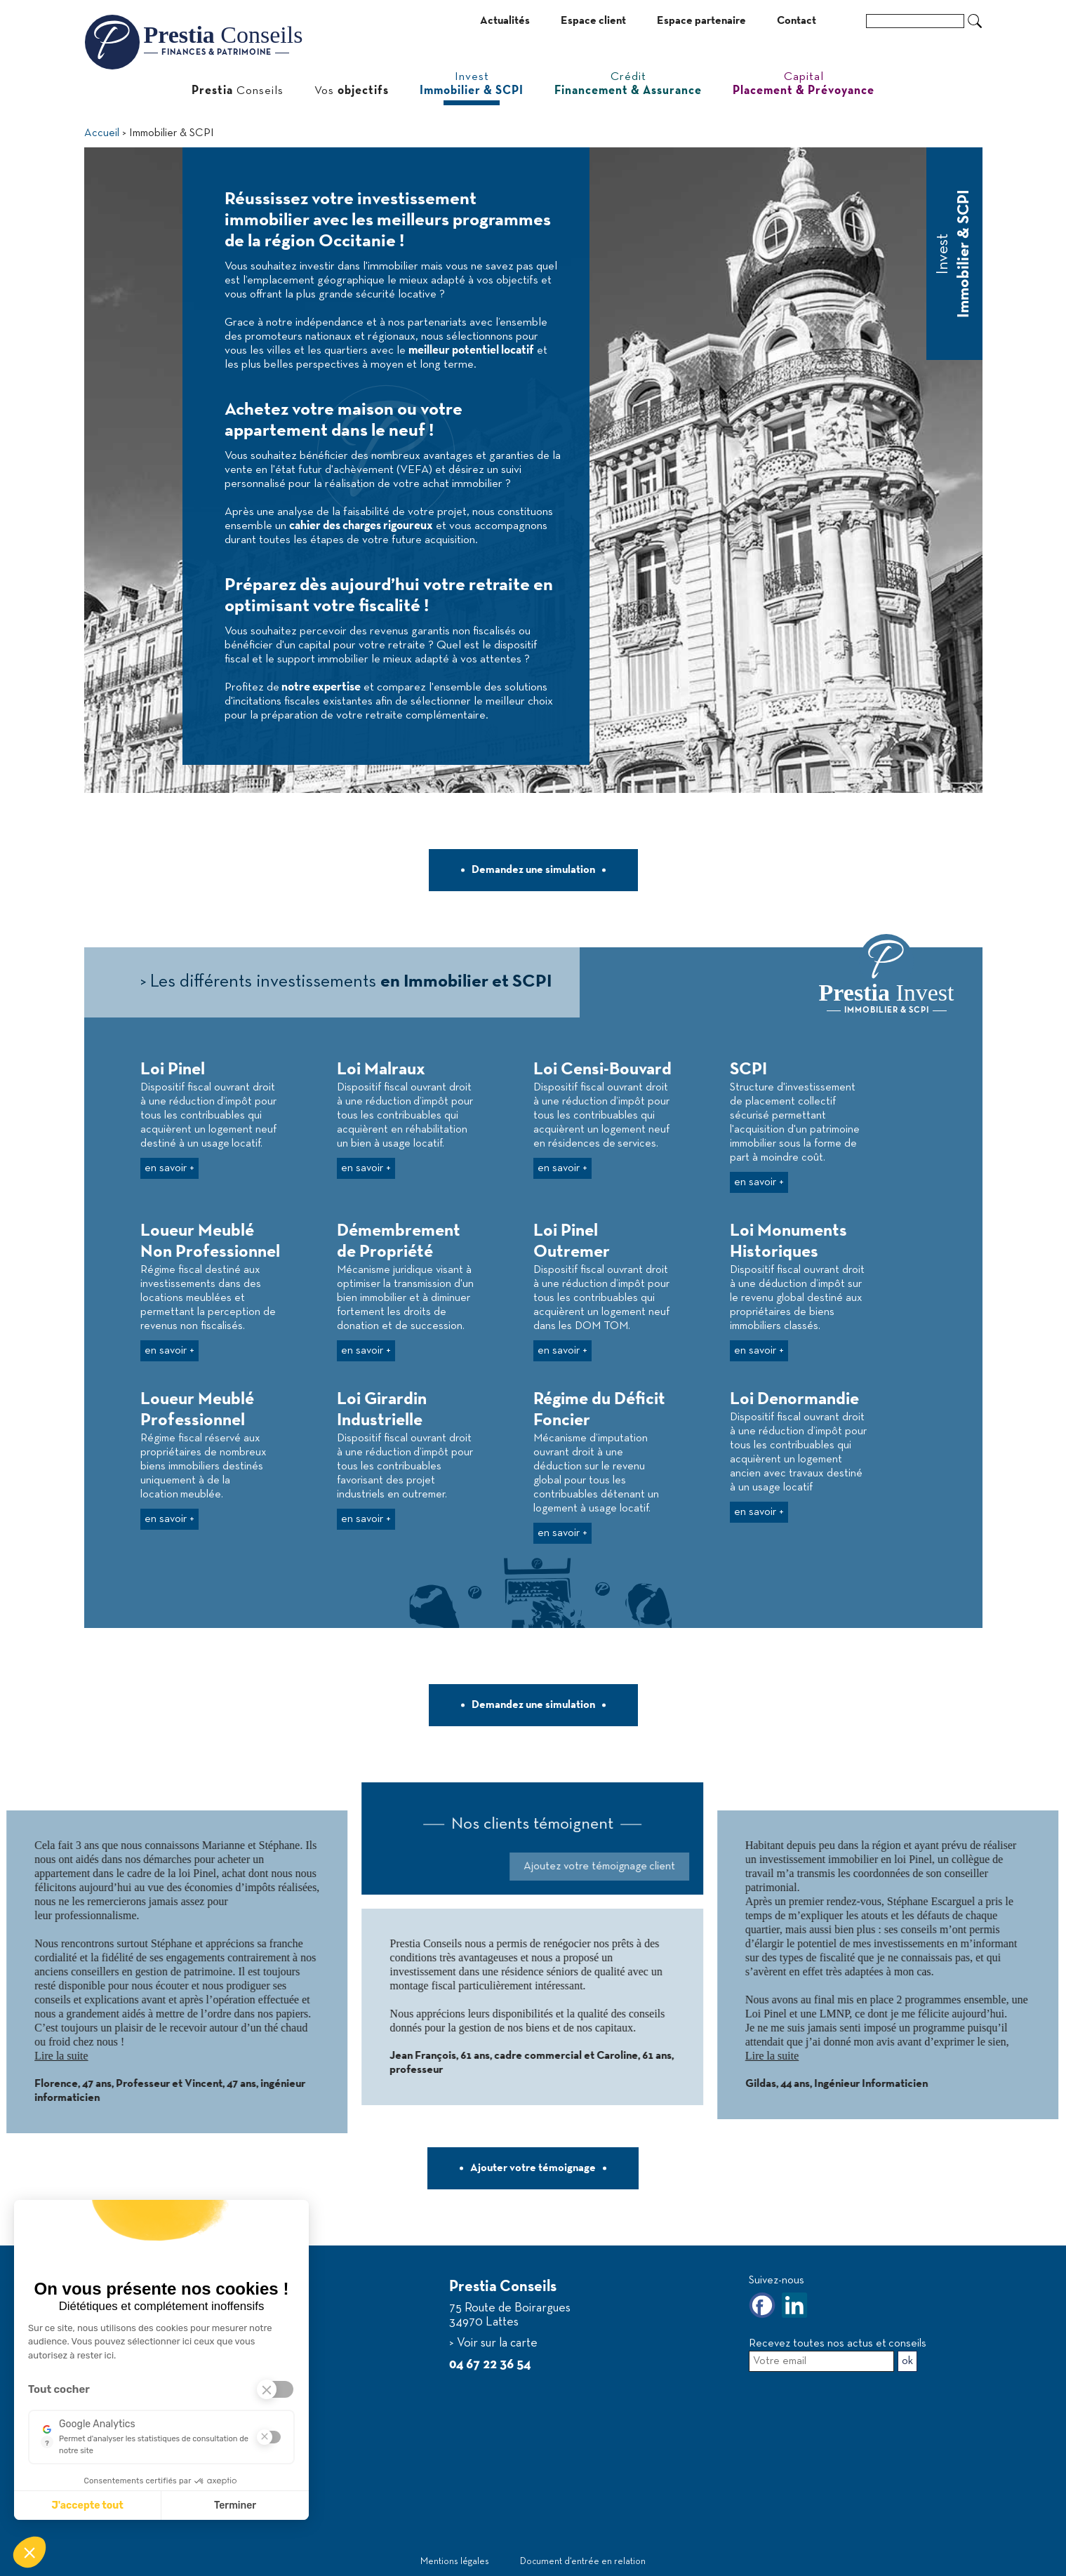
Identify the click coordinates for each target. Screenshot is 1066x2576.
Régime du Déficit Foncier (599, 1410)
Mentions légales (454, 2562)
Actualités (505, 21)
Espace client (593, 21)
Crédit (628, 84)
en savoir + (169, 1168)
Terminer (235, 2505)
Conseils (238, 91)
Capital (803, 84)
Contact (796, 21)
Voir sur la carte (496, 2343)
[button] (29, 2552)
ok (907, 2361)
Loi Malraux (381, 1070)
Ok (975, 21)
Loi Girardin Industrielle (382, 1410)
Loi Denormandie (794, 1400)
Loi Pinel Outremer (571, 1241)
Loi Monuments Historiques (788, 1241)
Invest (472, 84)
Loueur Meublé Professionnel (197, 1410)
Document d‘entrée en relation (583, 2562)
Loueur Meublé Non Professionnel (210, 1241)
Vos (351, 91)
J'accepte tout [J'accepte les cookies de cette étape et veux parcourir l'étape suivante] (87, 2505)
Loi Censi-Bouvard (602, 1070)
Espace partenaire (701, 21)
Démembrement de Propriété (398, 1241)
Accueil (101, 133)
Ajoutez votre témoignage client (391, 1866)
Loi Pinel (172, 1070)
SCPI (748, 1070)
